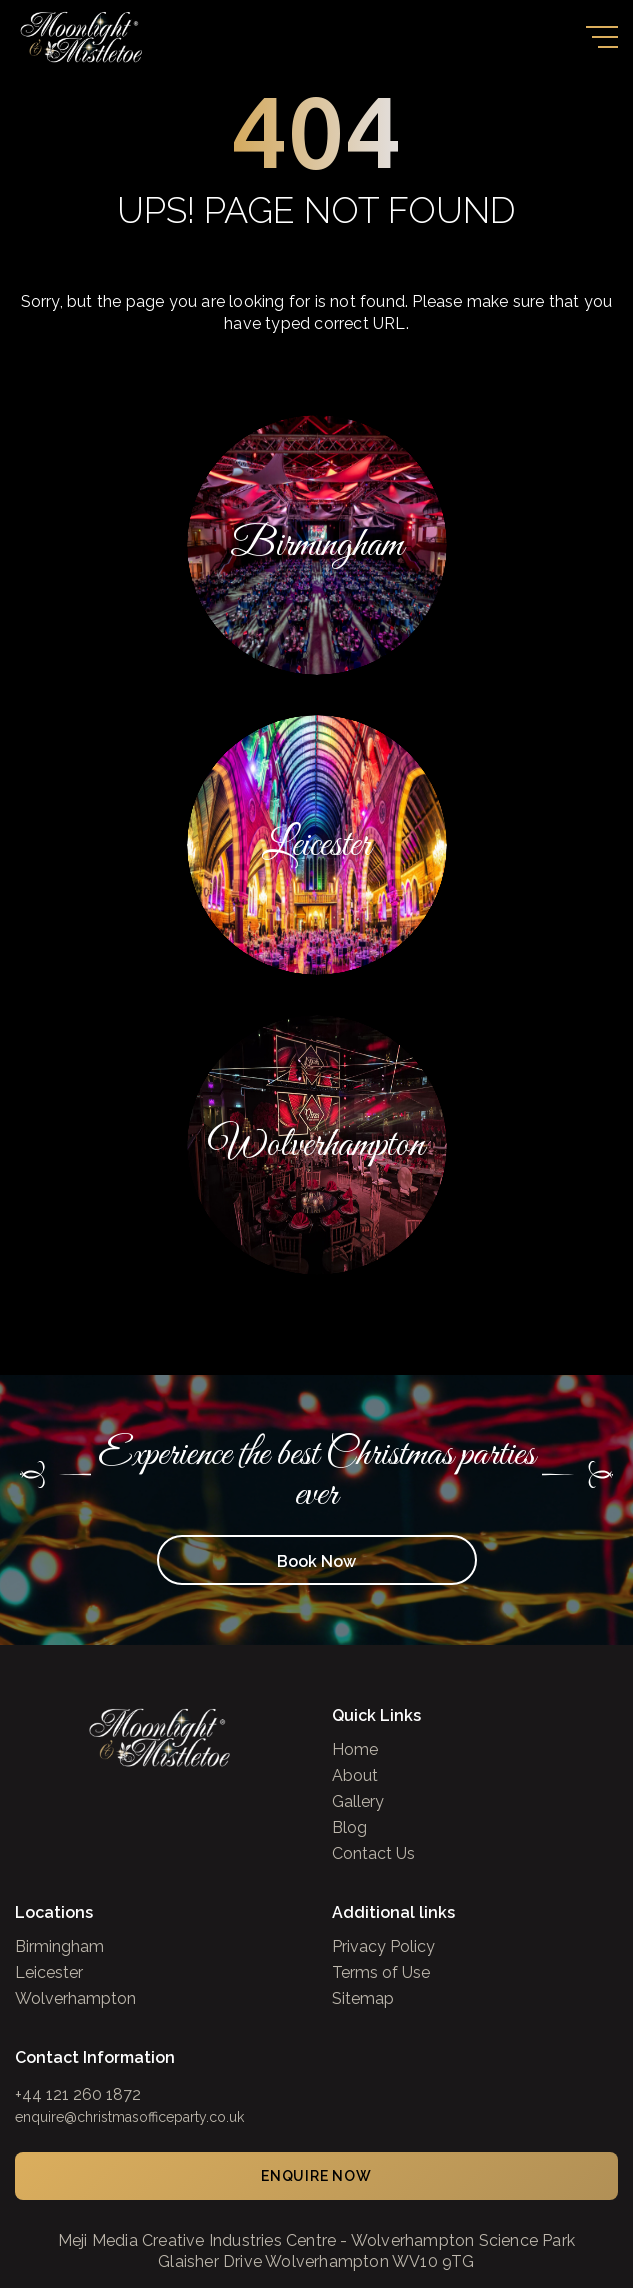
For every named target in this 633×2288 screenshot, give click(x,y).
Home (355, 1750)
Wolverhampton (75, 1999)
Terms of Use (381, 1973)
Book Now (316, 1561)
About (355, 1776)
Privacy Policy (383, 1947)
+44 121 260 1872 (78, 2094)
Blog (349, 1828)
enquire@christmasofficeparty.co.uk (129, 2117)
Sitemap (363, 1999)
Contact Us (373, 1854)
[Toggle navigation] (602, 37)
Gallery (358, 1802)
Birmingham (59, 1947)
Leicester (49, 1973)
